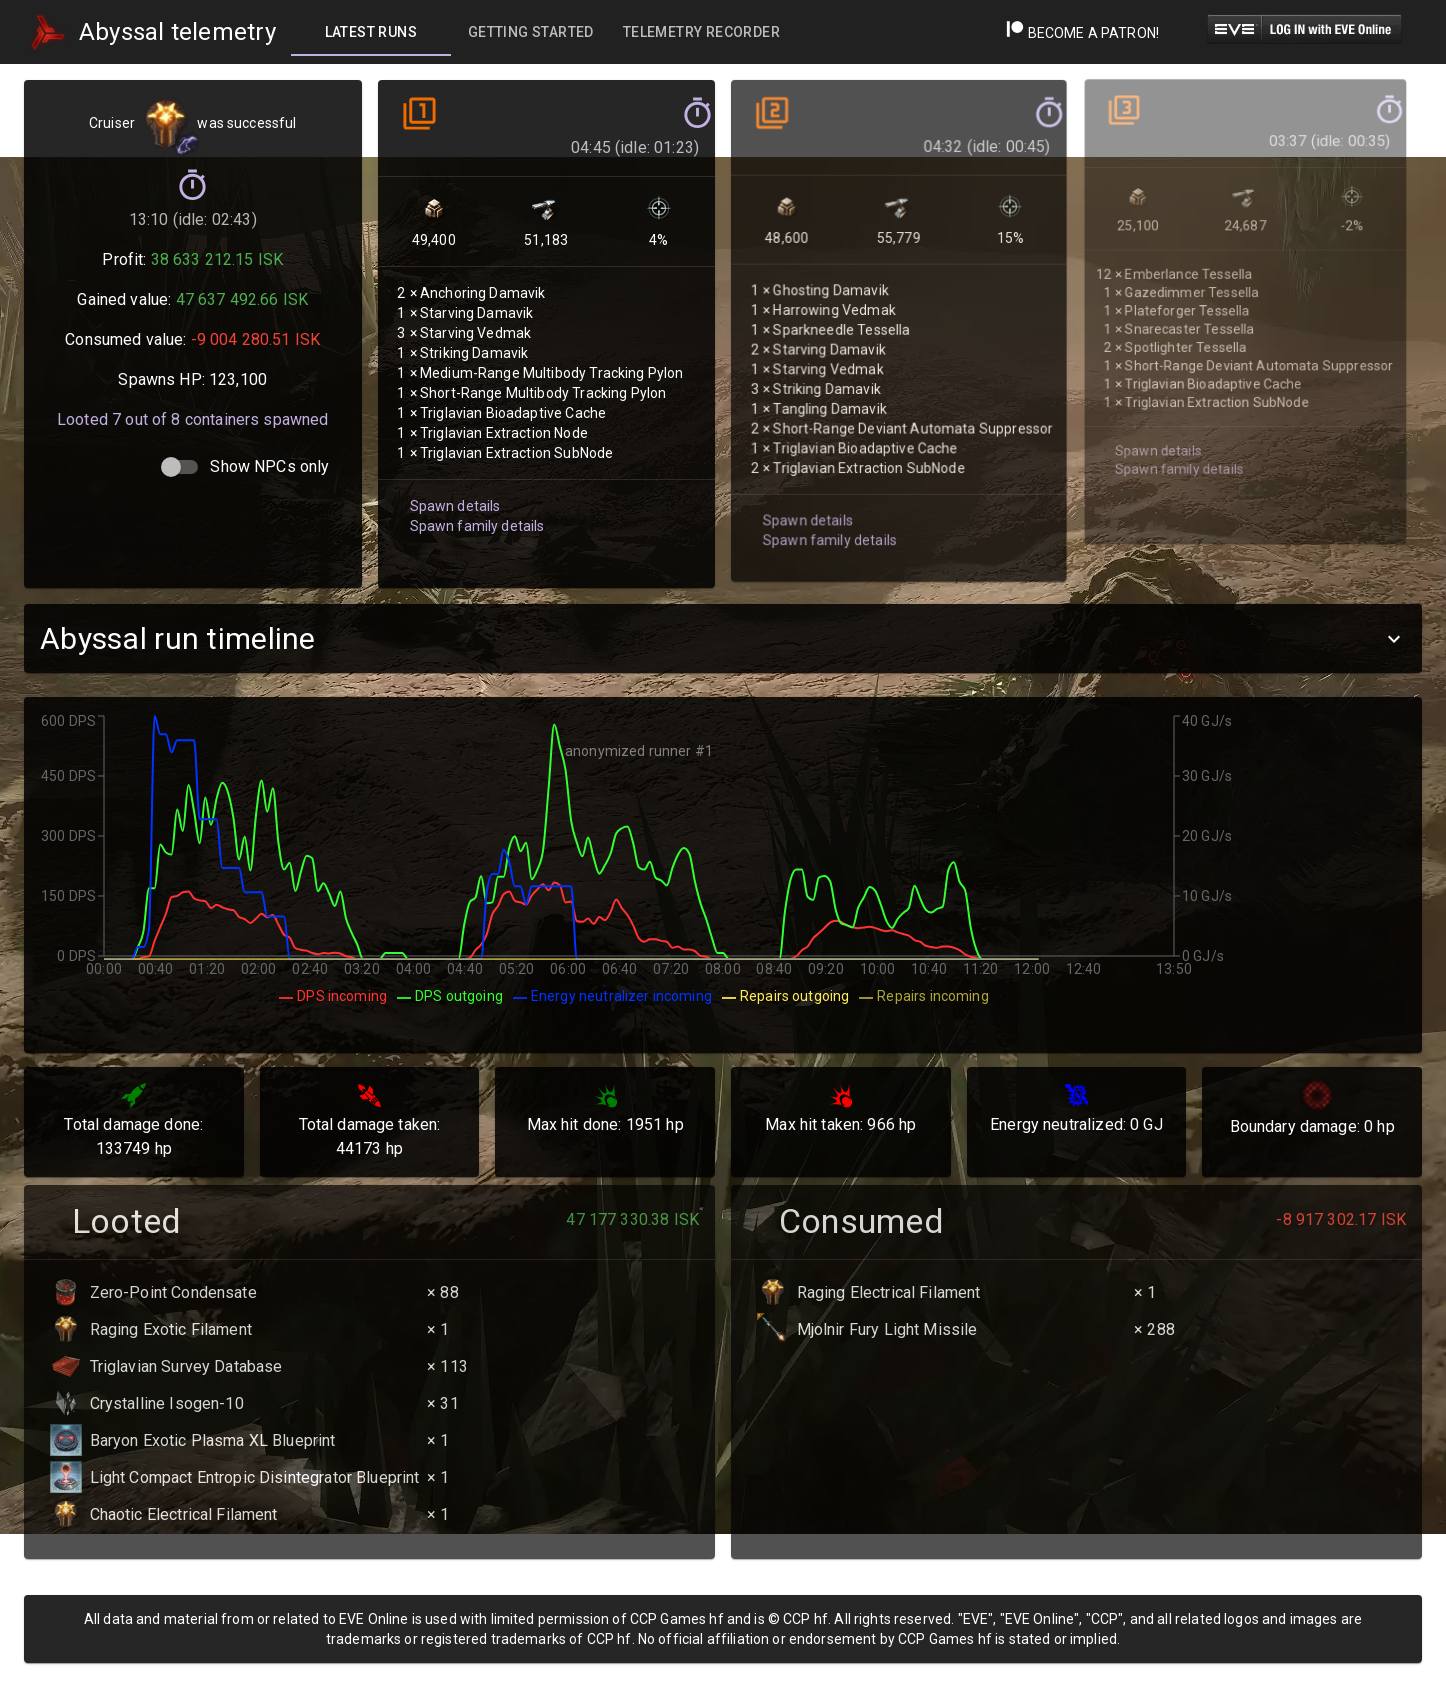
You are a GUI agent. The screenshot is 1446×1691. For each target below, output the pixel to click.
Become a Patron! (1082, 33)
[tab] (371, 32)
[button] (723, 638)
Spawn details (452, 478)
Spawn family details (473, 497)
